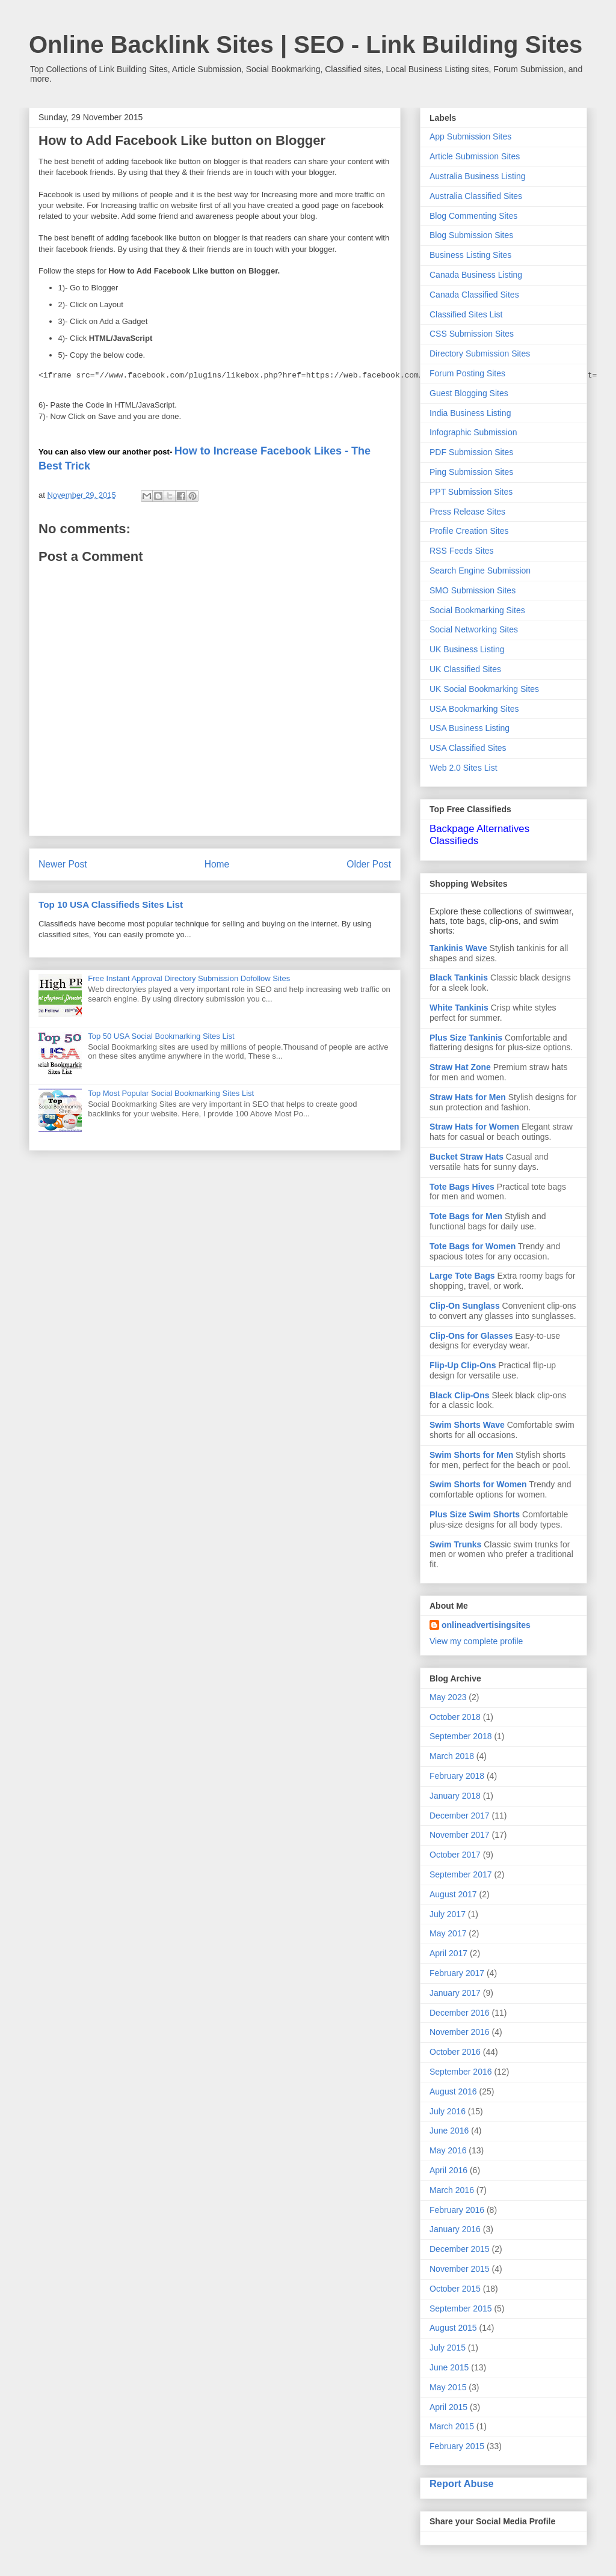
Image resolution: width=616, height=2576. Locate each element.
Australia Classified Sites (476, 196)
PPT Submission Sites (471, 492)
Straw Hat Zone (460, 1067)
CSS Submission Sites (472, 333)
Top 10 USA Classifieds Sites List (110, 904)
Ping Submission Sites (471, 472)
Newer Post (62, 864)
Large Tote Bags (462, 1275)
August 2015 (453, 2328)
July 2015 (448, 2347)
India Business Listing (470, 413)
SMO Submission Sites (473, 590)
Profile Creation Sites (469, 531)
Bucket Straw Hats (467, 1156)
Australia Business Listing (478, 176)
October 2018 (455, 1717)
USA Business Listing (470, 728)
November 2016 (460, 2032)
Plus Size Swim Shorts (475, 1514)
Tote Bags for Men (466, 1216)
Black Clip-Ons (460, 1395)
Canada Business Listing (476, 275)
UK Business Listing (467, 649)
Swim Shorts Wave (467, 1425)
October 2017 (455, 1854)
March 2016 (452, 2190)
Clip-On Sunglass (465, 1306)
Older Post (368, 864)
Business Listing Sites (470, 255)
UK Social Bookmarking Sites (484, 689)
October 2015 (455, 2288)
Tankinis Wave (458, 948)
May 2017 (448, 1933)
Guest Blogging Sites (469, 393)
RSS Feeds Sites (462, 550)
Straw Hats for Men (468, 1097)
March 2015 (452, 2426)
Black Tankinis (459, 977)
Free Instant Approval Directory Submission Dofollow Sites (189, 978)
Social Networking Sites (474, 629)
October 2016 (455, 2052)
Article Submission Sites (475, 156)
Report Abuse (462, 2483)
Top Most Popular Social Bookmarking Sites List (171, 1093)
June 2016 (449, 2130)
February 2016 (457, 2210)
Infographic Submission (473, 432)
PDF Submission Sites (471, 452)
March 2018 (452, 1756)
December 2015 (460, 2249)
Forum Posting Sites (467, 373)
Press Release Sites (467, 511)
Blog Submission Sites (471, 235)
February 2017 (457, 1973)
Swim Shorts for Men (471, 1455)
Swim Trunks (455, 1544)
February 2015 (457, 2446)
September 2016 (461, 2071)
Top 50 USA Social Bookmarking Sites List (161, 1036)
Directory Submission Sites (480, 353)
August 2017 (453, 1894)
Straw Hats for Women (474, 1126)
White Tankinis (459, 1007)
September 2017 (461, 1874)
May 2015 (448, 2387)
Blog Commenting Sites (473, 216)
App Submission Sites (470, 136)
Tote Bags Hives (462, 1187)
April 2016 (448, 2170)
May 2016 (448, 2150)
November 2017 (460, 1835)
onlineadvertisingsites (486, 1625)
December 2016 (460, 2013)
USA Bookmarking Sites (474, 709)
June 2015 (449, 2367)
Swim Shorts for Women (478, 1484)
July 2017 (448, 1914)
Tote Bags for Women (473, 1246)
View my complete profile (476, 1641)
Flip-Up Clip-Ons (463, 1365)
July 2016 (448, 2111)
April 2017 (448, 1953)
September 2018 (461, 1736)
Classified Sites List (466, 314)
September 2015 (461, 2308)
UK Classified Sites (465, 669)
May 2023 (448, 1697)
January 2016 (455, 2229)
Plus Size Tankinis (466, 1037)
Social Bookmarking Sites (477, 610)
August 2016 (453, 2091)
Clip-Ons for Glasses (471, 1336)
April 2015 (448, 2407)
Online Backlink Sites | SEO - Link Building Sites (305, 44)
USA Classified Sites (468, 748)
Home (217, 864)
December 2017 (460, 1815)
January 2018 (455, 1795)
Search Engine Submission (480, 570)
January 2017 (455, 1993)
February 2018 (457, 1776)
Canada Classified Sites (474, 294)
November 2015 (460, 2269)
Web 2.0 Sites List (463, 767)
